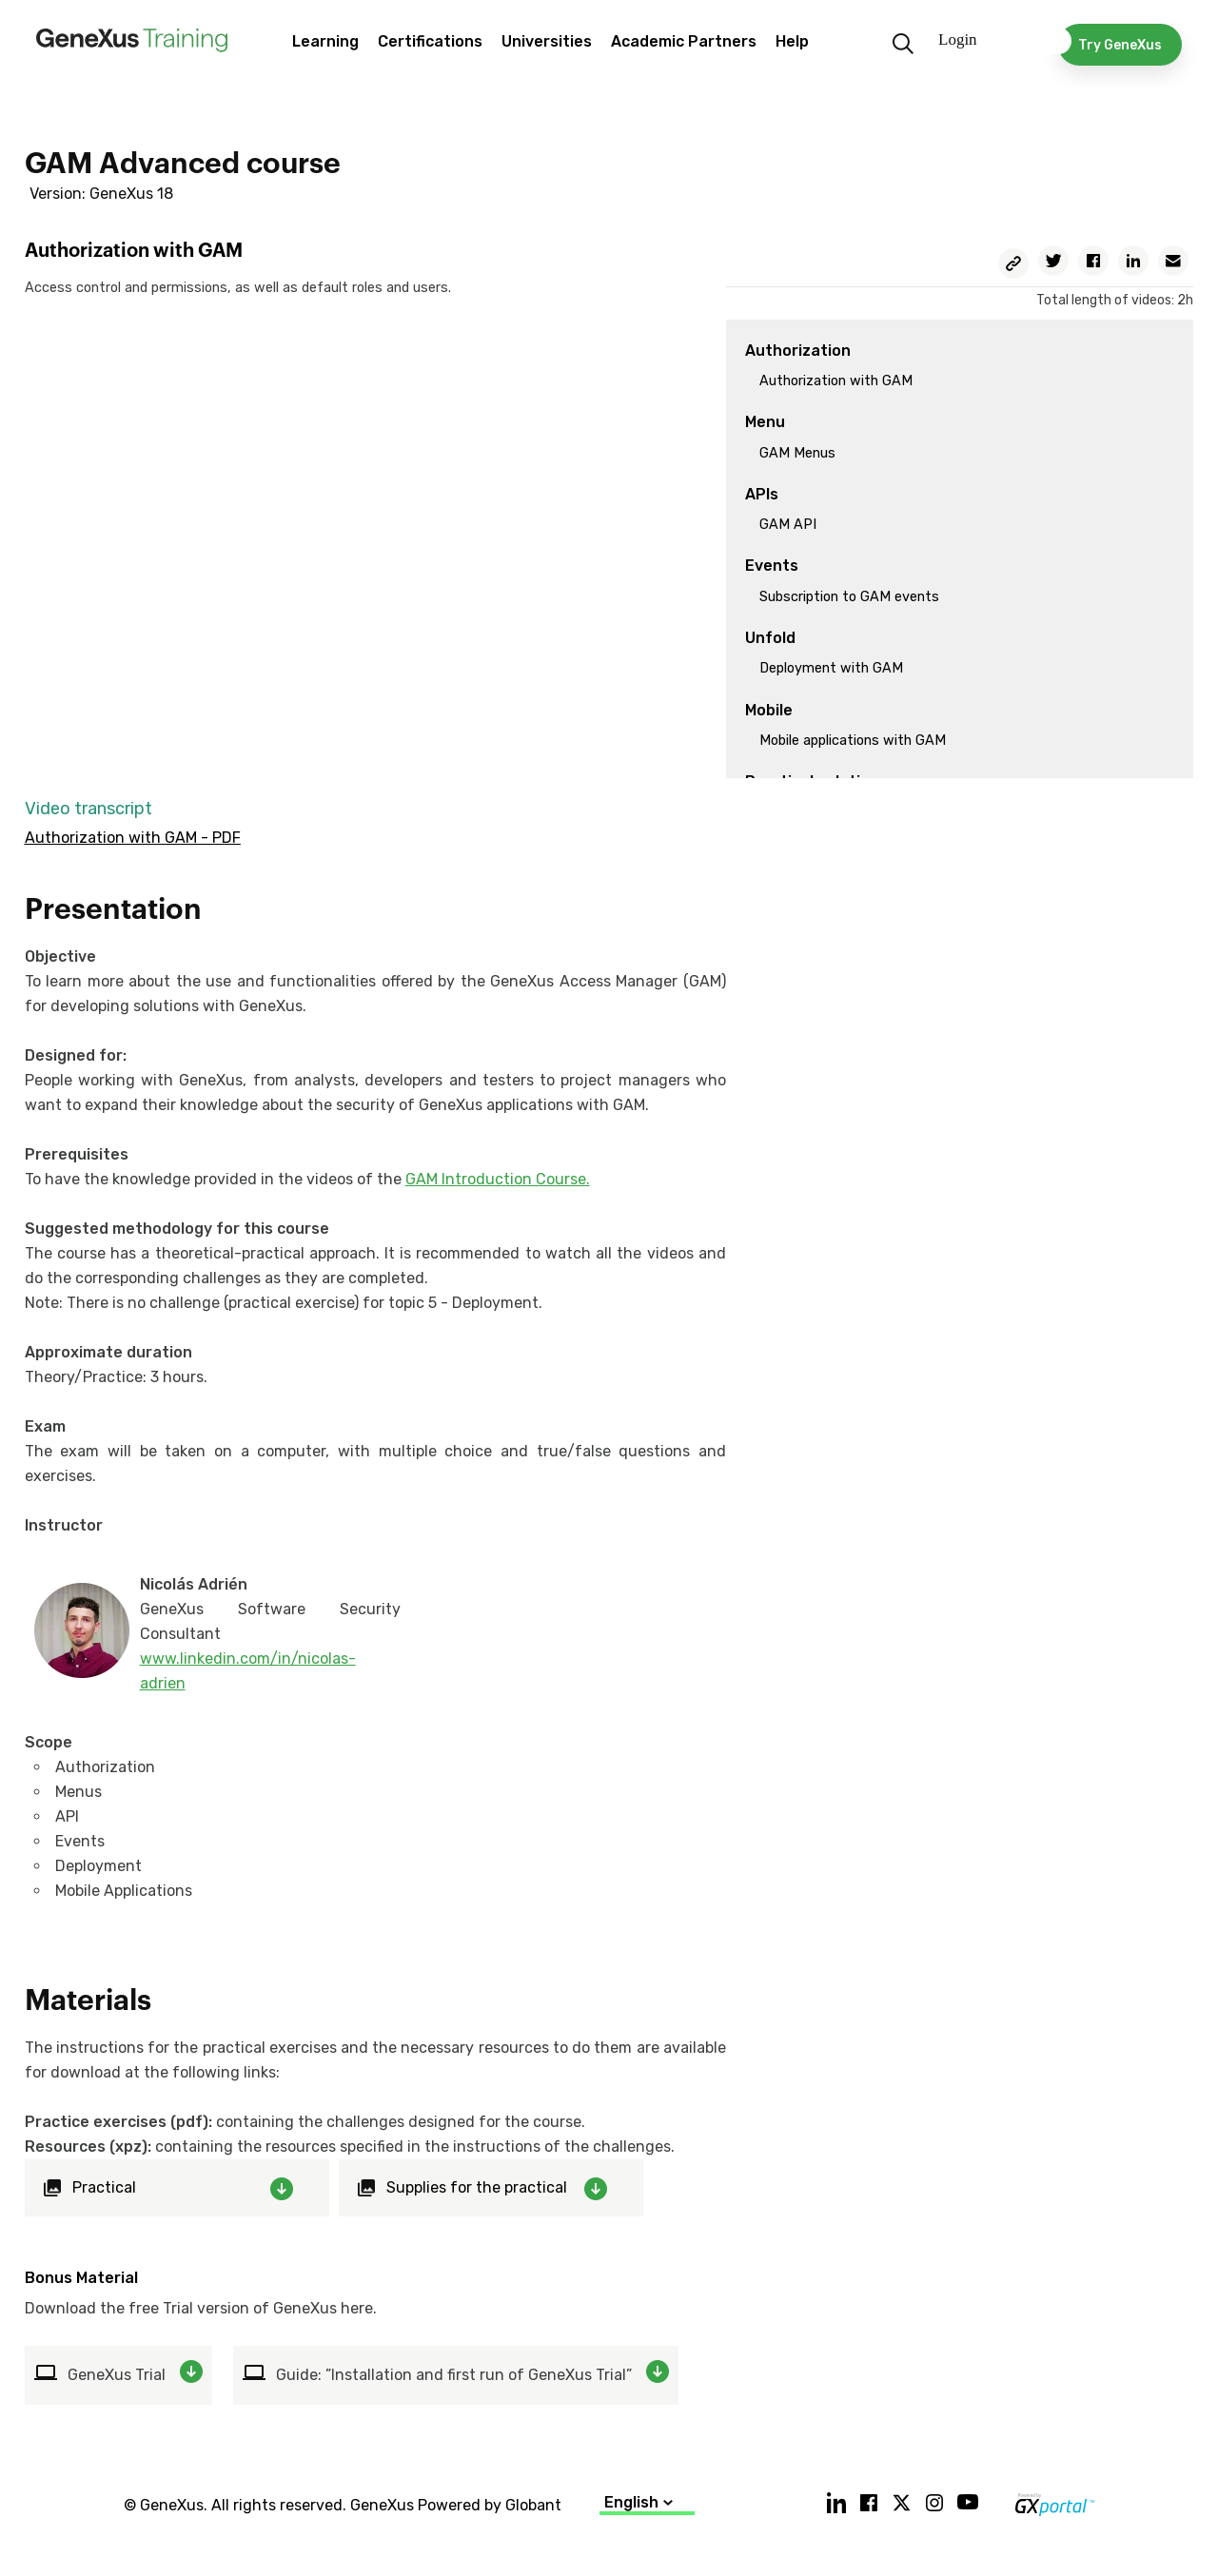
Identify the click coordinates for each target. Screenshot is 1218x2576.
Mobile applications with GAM (852, 740)
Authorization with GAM (836, 381)
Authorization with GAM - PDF (133, 838)
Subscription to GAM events (849, 597)
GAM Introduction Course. (497, 1179)
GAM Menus (797, 453)
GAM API (787, 525)
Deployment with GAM (831, 668)
